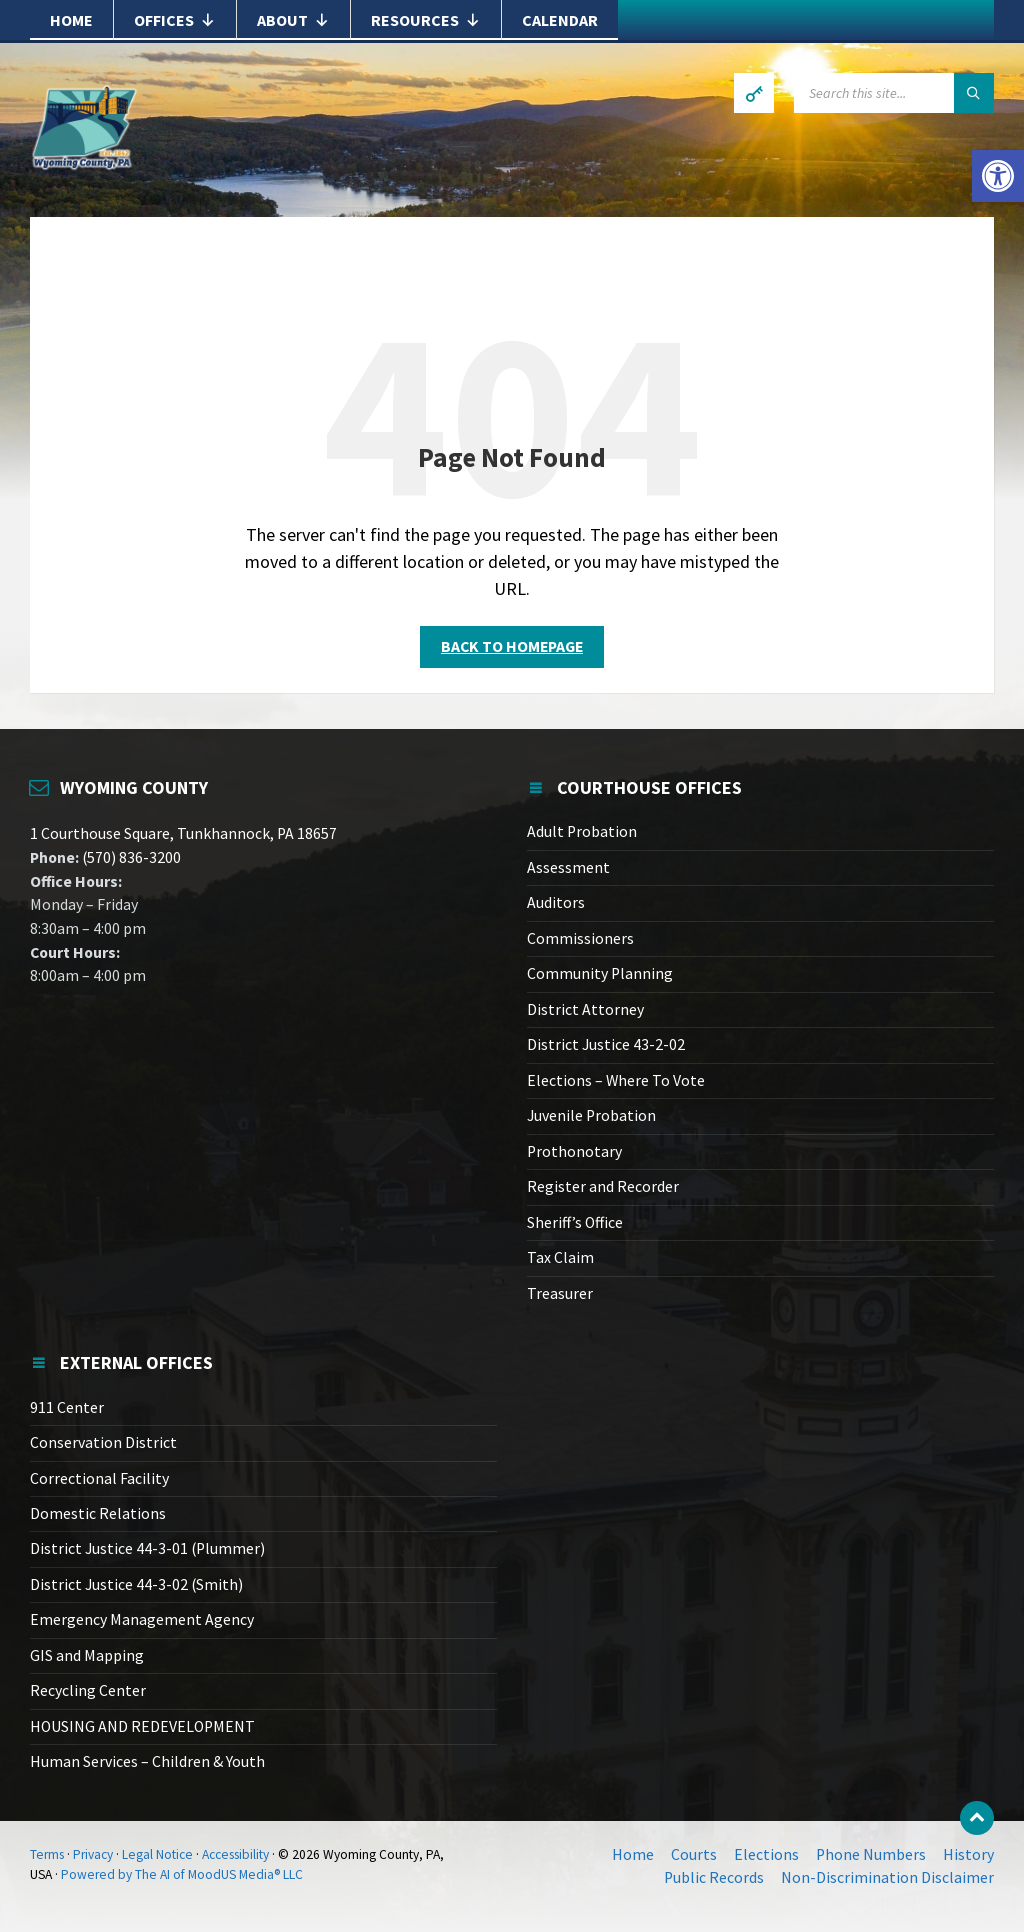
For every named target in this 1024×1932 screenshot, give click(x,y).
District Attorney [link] (585, 1009)
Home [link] (71, 20)
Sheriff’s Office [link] (575, 1222)
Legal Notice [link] (157, 1854)
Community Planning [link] (600, 973)
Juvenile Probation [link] (591, 1115)
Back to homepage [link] (512, 646)
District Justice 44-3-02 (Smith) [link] (136, 1584)
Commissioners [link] (580, 938)
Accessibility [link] (235, 1854)
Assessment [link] (568, 867)
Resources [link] (426, 20)
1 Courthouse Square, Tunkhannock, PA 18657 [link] (183, 833)
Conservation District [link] (103, 1442)
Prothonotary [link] (574, 1151)
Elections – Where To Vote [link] (616, 1080)
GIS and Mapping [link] (87, 1655)
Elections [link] (766, 1854)
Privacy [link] (93, 1854)
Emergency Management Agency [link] (142, 1619)
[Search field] (894, 93)
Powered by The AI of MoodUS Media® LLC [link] (182, 1874)
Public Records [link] (714, 1877)
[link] (998, 176)
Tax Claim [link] (560, 1257)
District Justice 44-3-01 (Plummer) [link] (147, 1548)
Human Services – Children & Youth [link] (147, 1761)
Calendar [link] (560, 20)
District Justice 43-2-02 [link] (606, 1044)
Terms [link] (47, 1854)
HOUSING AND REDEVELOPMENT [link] (142, 1726)
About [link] (293, 20)
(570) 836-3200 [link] (130, 857)
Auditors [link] (556, 902)
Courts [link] (694, 1854)
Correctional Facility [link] (99, 1478)
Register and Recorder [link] (603, 1186)
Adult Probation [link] (582, 831)
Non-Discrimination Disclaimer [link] (887, 1877)
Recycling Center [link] (88, 1690)
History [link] (968, 1854)
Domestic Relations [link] (98, 1513)
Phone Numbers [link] (871, 1854)
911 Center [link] (67, 1407)
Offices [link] (175, 20)
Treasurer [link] (560, 1293)
